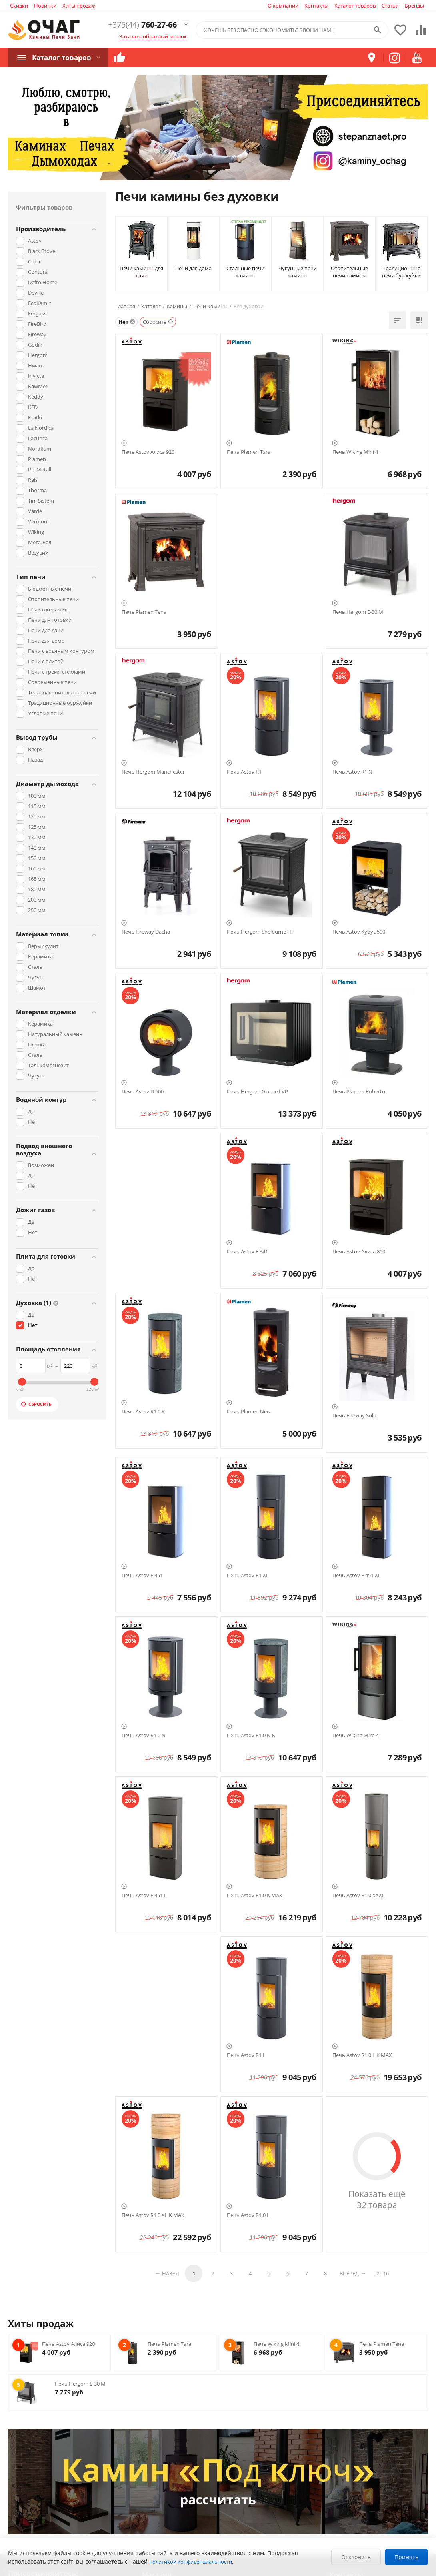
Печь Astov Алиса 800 (358, 1252)
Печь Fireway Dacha (146, 932)
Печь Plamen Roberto (358, 1092)
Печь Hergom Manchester (153, 772)
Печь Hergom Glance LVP (257, 1092)
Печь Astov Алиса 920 (148, 452)
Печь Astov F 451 (142, 1575)
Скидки (19, 5)
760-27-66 (139, 25)
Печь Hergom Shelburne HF (260, 932)
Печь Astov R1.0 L (248, 2215)
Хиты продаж (79, 5)
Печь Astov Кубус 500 (358, 932)
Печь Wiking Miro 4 (355, 1735)
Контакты (316, 5)
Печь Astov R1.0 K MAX (254, 1895)
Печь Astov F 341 (247, 1252)
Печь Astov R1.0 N (144, 1735)
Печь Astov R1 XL (248, 1575)
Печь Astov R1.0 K (143, 1412)
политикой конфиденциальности (190, 2561)
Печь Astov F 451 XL (356, 1575)
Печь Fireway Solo (354, 1416)
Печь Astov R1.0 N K (251, 1735)
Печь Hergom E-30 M (357, 612)
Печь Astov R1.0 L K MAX (362, 2055)
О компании (283, 5)
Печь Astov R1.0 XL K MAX (153, 2215)
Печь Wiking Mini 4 (355, 452)
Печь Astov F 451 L (144, 1895)
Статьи (390, 5)
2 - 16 (382, 2273)
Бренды (414, 5)
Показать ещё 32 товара (376, 2199)
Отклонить (356, 2557)
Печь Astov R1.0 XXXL (358, 1895)
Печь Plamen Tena (144, 612)
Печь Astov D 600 (143, 1092)
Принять (406, 2557)
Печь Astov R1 (244, 772)
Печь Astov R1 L (246, 2055)
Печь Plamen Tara (248, 452)
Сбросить (36, 1404)
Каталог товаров (355, 5)
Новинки (45, 5)
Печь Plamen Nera (249, 1412)
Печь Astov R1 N (352, 772)
